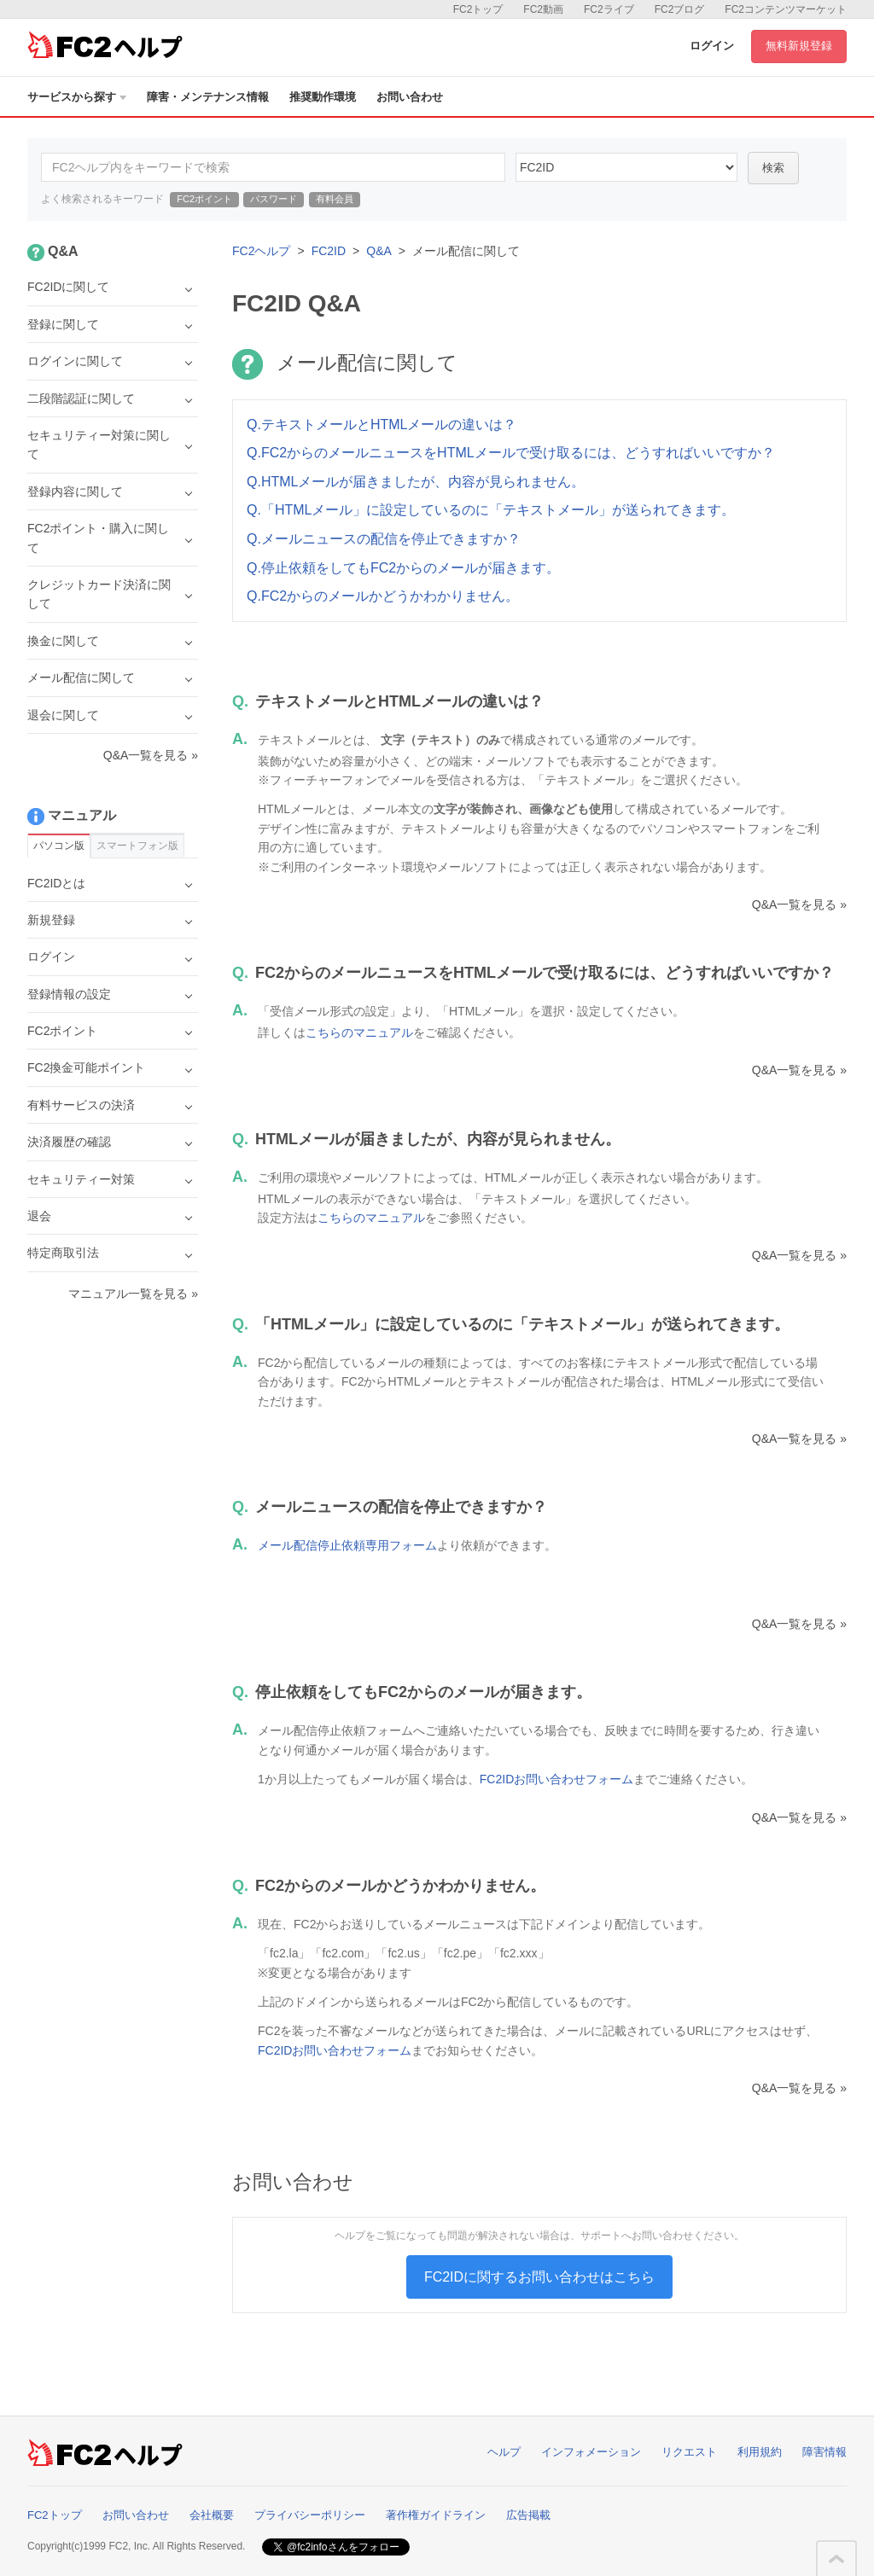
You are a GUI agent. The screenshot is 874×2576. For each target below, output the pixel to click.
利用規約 (759, 2451)
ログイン (712, 45)
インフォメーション (591, 2451)
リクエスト (689, 2451)
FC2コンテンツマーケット (786, 9)
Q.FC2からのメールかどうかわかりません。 (383, 596)
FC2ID (329, 251)
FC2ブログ (680, 9)
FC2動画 (543, 9)
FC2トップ (478, 9)
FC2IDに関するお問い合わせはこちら (539, 2277)
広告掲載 (528, 2515)
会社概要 (211, 2515)
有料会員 (334, 199)
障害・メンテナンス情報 (208, 96)
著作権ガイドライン (436, 2515)
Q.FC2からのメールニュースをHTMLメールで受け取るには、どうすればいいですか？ (511, 452)
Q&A (379, 251)
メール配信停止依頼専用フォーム (347, 1545)
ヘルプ (504, 2451)
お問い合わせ (409, 96)
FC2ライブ (609, 9)
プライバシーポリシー (309, 2515)
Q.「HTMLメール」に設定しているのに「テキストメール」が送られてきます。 (491, 510)
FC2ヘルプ (261, 251)
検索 (773, 167)
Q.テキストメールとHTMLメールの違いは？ (381, 424)
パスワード (273, 199)
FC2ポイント (204, 199)
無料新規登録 (799, 45)
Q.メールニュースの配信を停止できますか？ (384, 539)
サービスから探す (76, 96)
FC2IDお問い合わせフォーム (556, 1779)
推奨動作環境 (322, 96)
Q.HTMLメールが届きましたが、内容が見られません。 (416, 481)
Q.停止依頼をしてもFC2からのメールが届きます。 (403, 568)
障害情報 (824, 2451)
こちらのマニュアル (359, 1032)
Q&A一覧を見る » (799, 904)
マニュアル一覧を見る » (133, 1293)
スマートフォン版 (137, 846)
